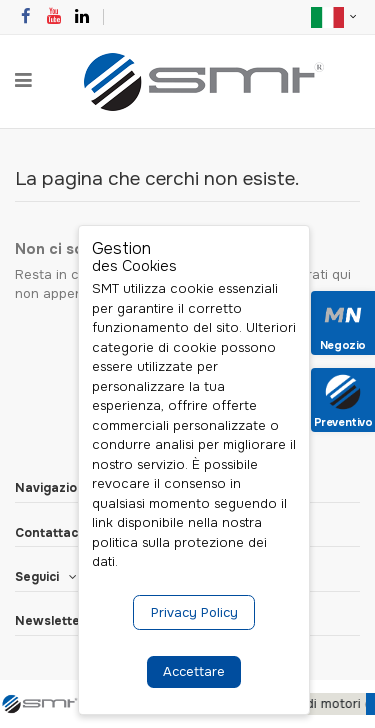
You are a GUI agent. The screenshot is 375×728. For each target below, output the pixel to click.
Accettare (194, 671)
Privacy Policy (194, 612)
